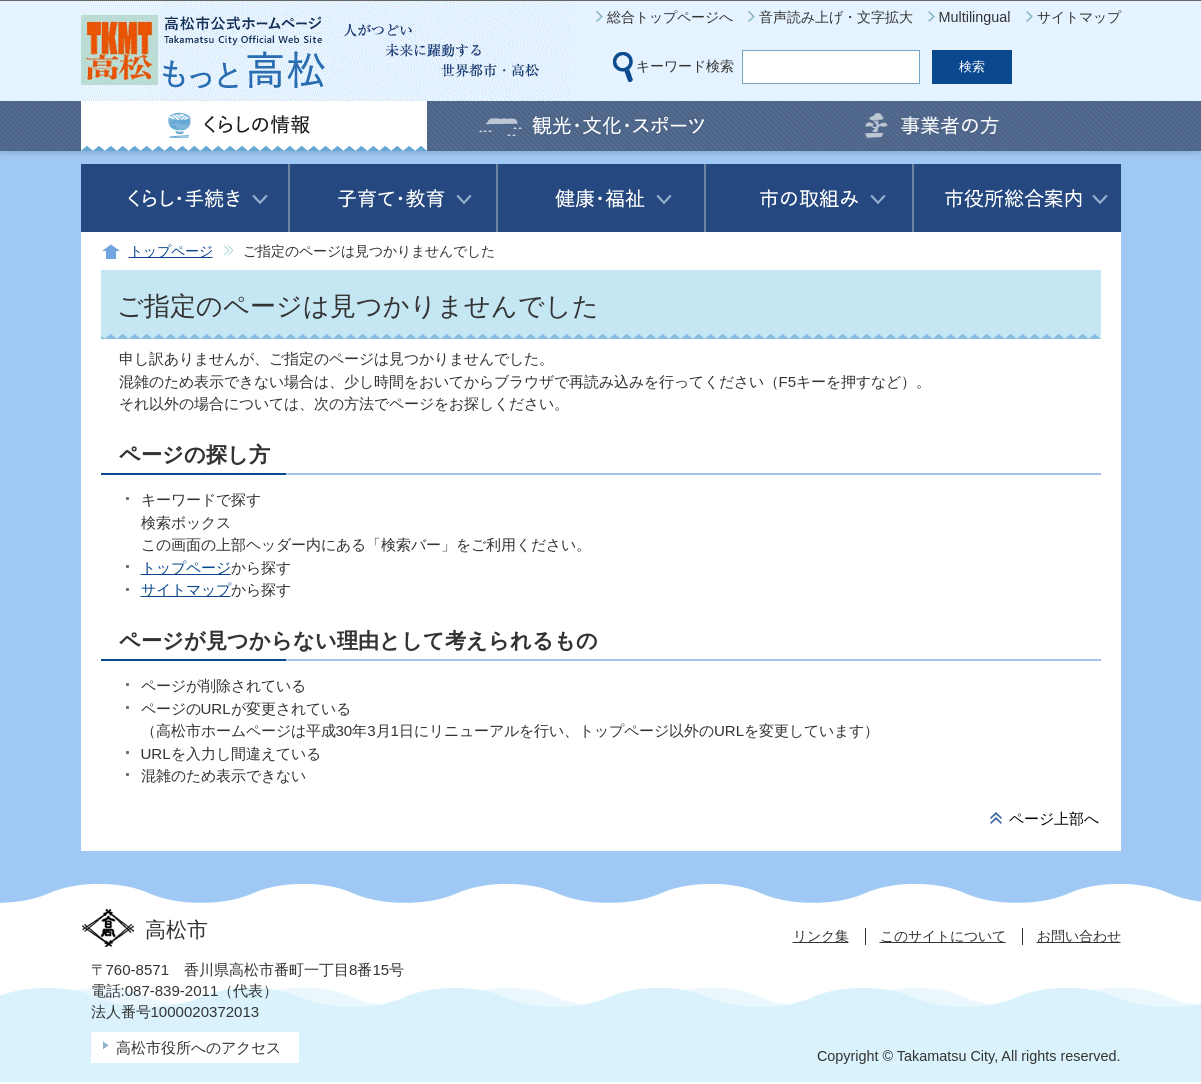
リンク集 (821, 936)
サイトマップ (1079, 17)
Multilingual (975, 17)
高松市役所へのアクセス (198, 1047)
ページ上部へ (1054, 818)
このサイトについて (943, 936)
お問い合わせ (1079, 936)
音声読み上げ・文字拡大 (836, 17)
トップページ (171, 251)
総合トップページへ (670, 17)
